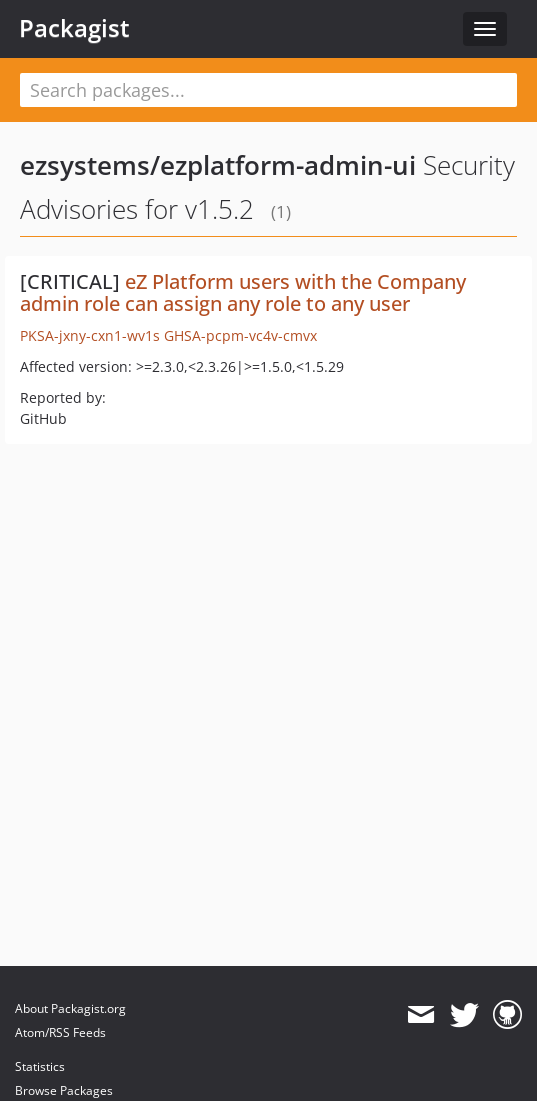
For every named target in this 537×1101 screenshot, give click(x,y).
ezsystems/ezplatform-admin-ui (218, 165)
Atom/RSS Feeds (60, 1032)
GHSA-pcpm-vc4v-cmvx (240, 335)
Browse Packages (64, 1090)
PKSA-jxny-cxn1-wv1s (90, 335)
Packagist (74, 28)
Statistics (40, 1066)
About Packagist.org (70, 1008)
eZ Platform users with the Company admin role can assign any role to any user (243, 292)
